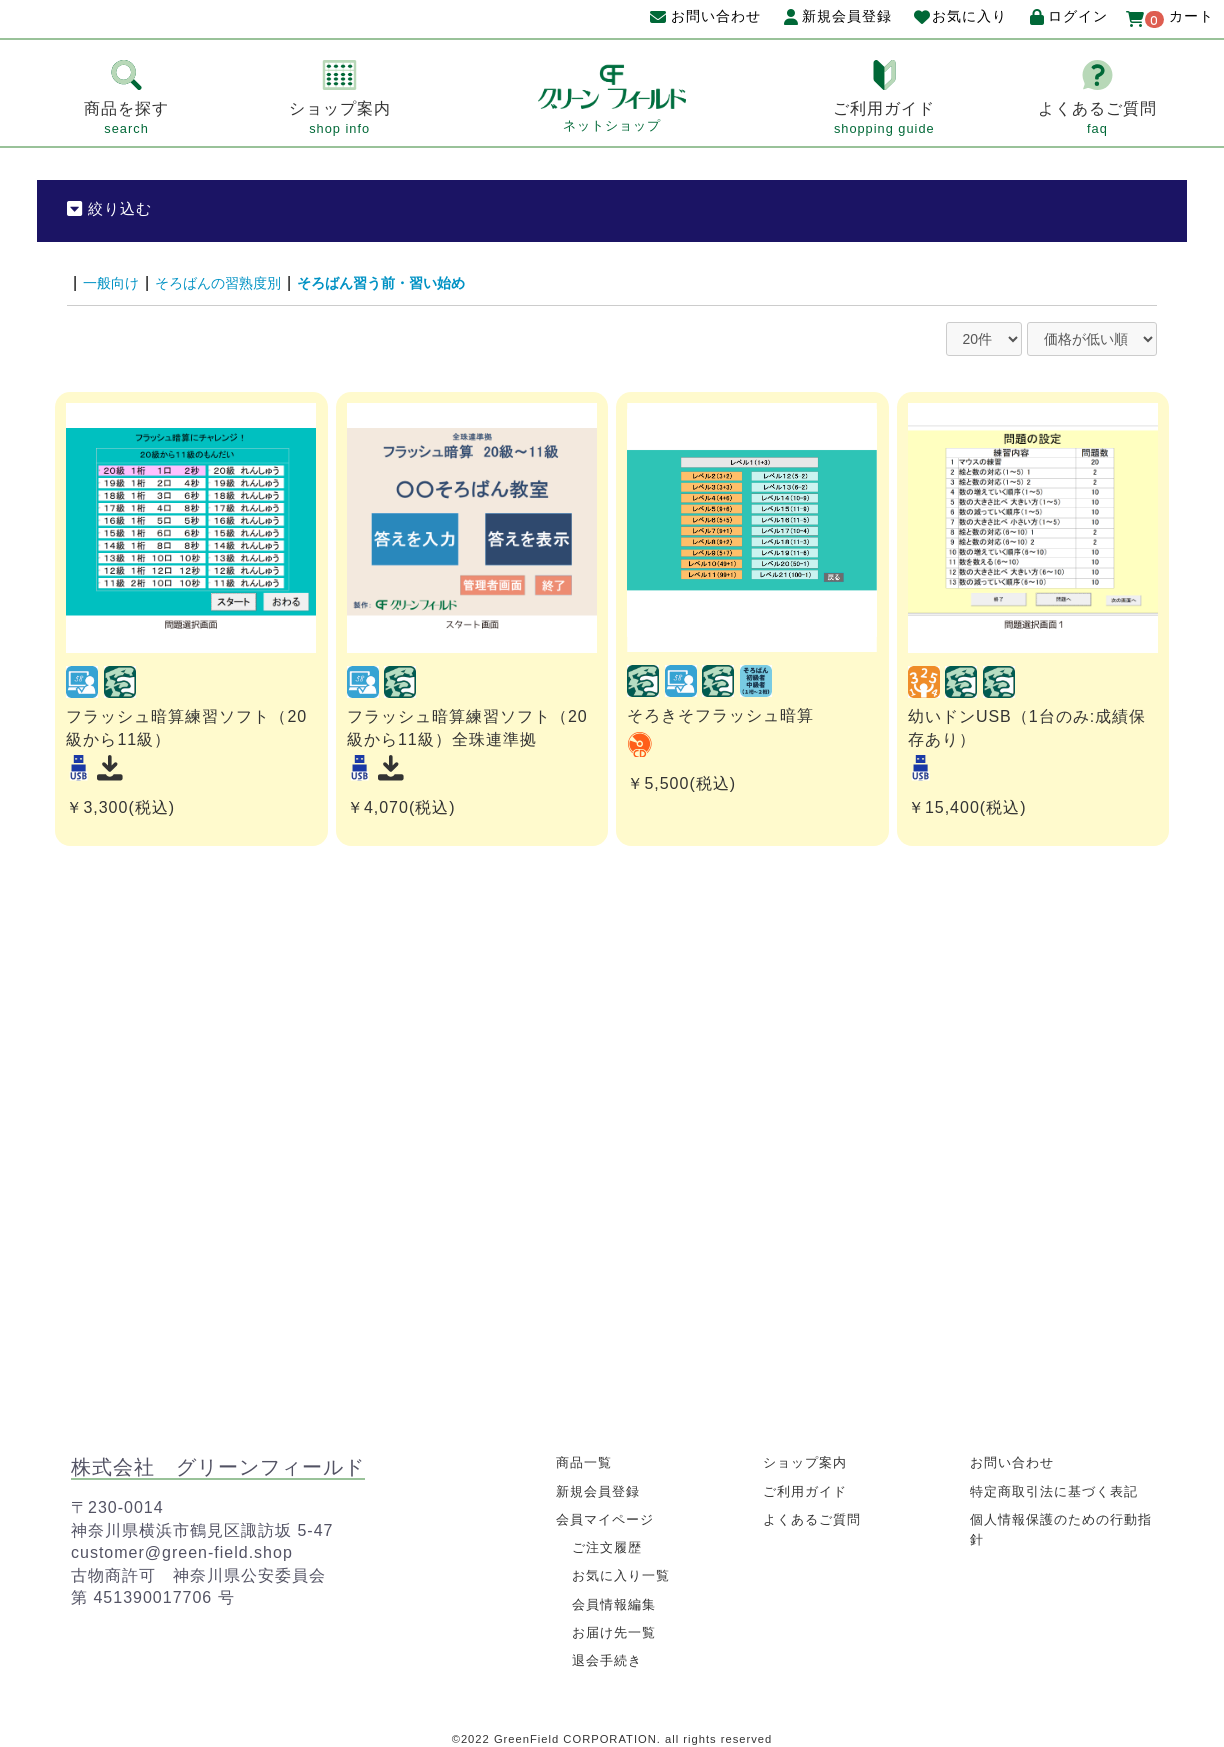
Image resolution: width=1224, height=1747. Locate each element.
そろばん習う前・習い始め (419, 282)
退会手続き (609, 1657)
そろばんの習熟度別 (235, 282)
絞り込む (112, 208)
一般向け (115, 282)
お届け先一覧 (617, 1629)
